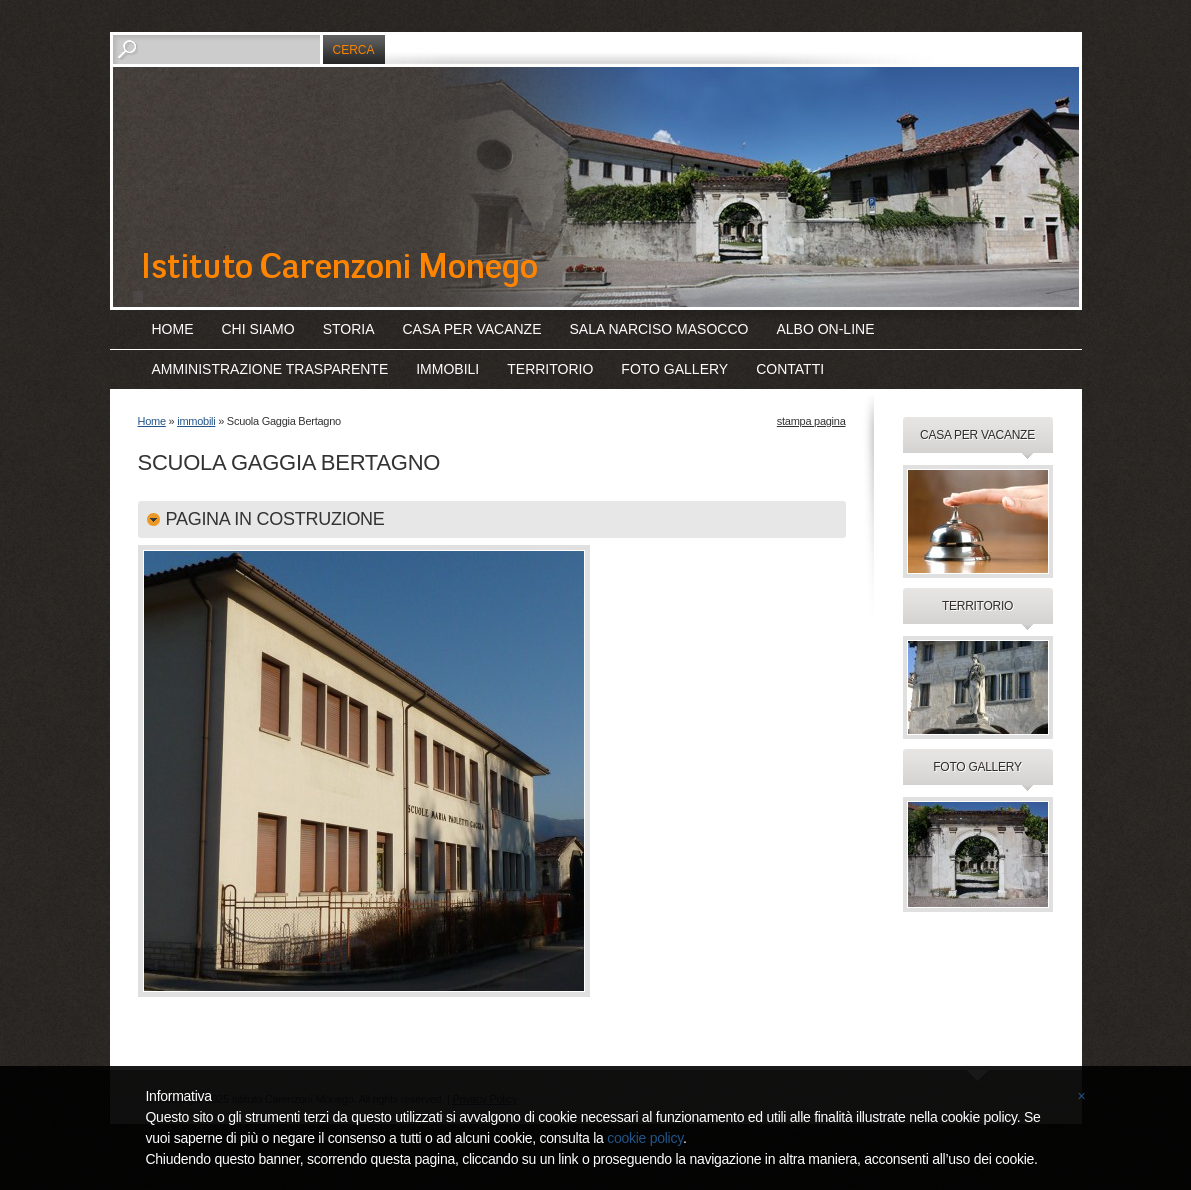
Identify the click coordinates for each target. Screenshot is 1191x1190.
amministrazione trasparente (270, 369)
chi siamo (258, 329)
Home (173, 329)
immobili (447, 369)
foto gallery (674, 369)
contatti (790, 369)
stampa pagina (811, 421)
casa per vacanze (472, 329)
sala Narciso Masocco (659, 329)
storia (349, 329)
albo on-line (825, 329)
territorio (550, 369)
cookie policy (645, 1138)
